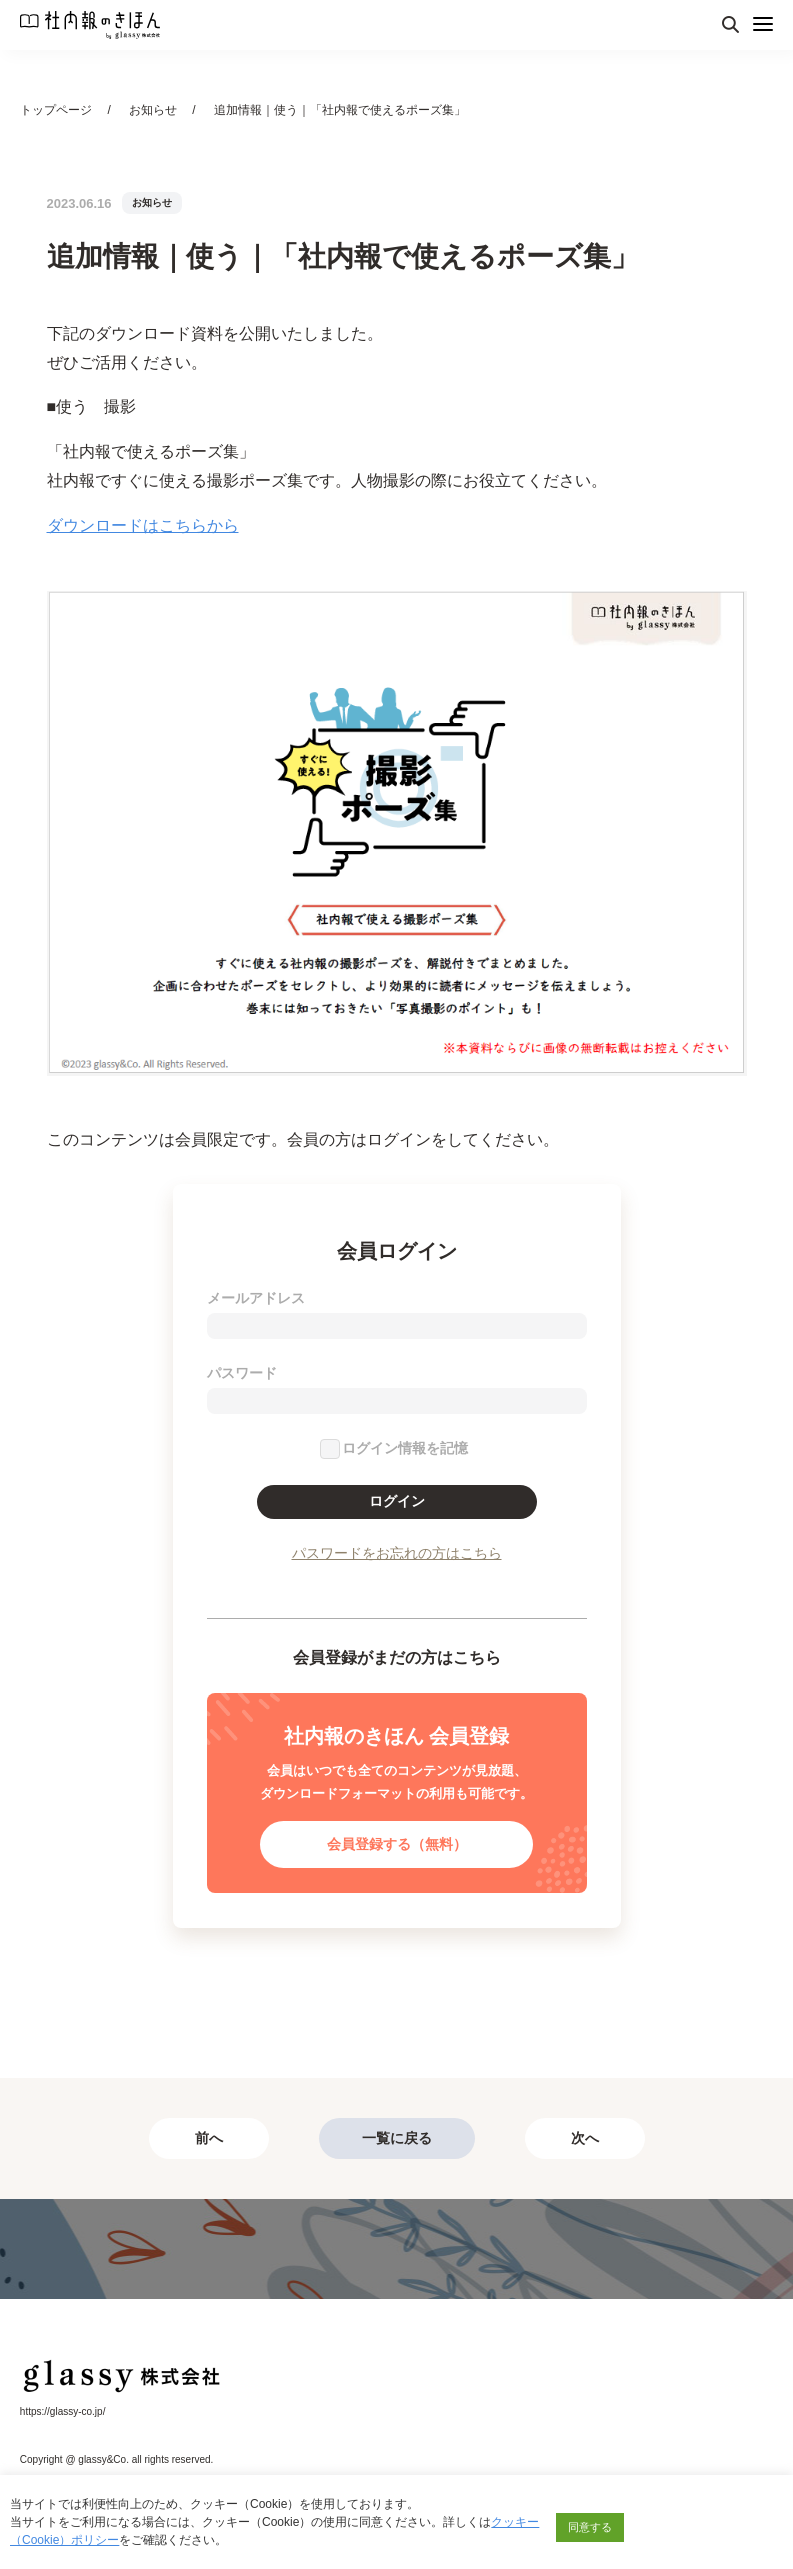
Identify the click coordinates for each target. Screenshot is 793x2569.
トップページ (56, 110)
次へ (585, 2138)
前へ (209, 2138)
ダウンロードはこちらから (143, 525)
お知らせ (153, 110)
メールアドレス (256, 1298)
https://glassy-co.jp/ (63, 2411)
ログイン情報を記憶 (405, 1448)
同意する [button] (590, 2527)
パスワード (242, 1373)
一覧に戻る (397, 2138)
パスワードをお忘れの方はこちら (397, 1553)
